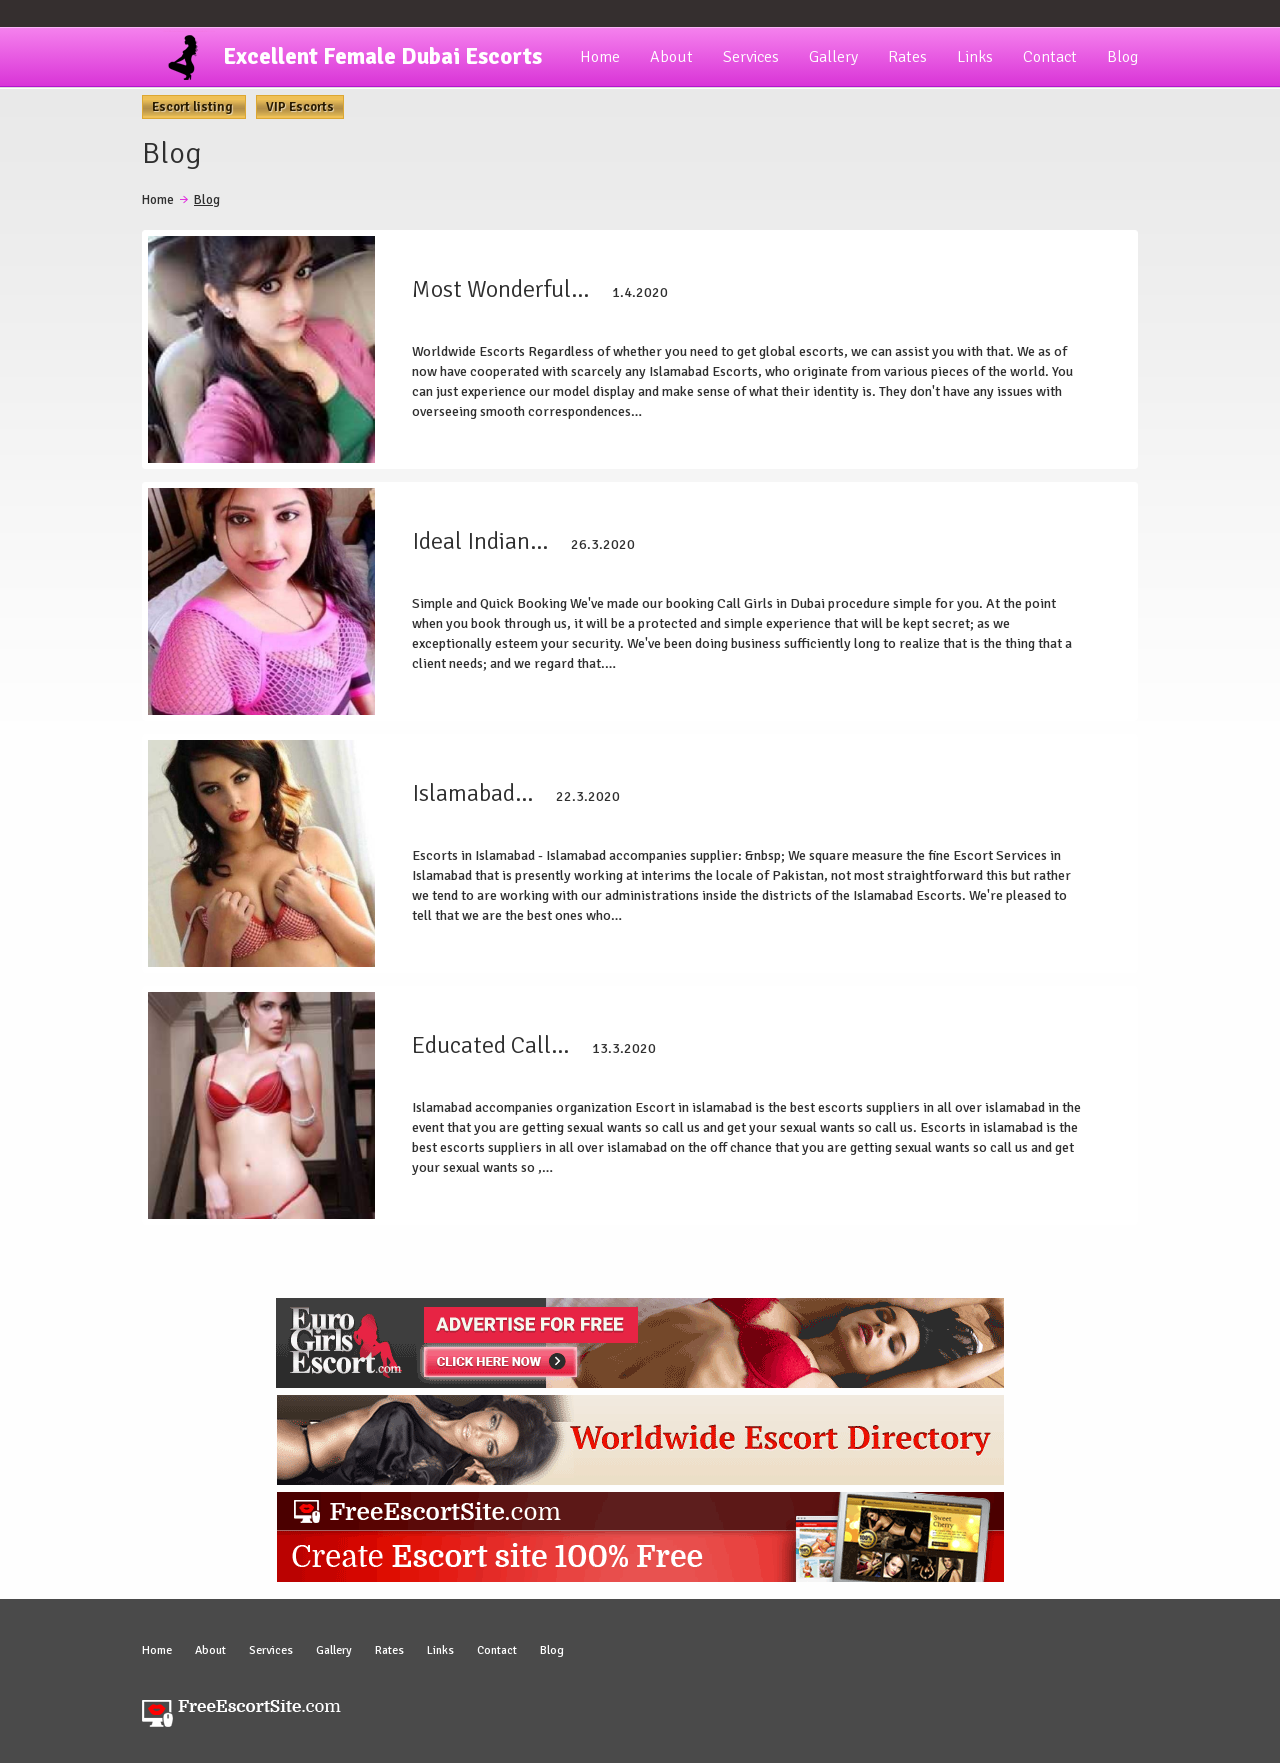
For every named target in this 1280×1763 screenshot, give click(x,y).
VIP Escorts (300, 107)
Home (600, 57)
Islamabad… (472, 793)
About (671, 57)
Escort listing (194, 107)
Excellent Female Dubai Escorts (382, 56)
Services (751, 57)
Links (975, 57)
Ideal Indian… (480, 541)
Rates (907, 57)
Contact (1050, 57)
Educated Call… (490, 1045)
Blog (1122, 57)
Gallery (833, 57)
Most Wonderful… (500, 289)
